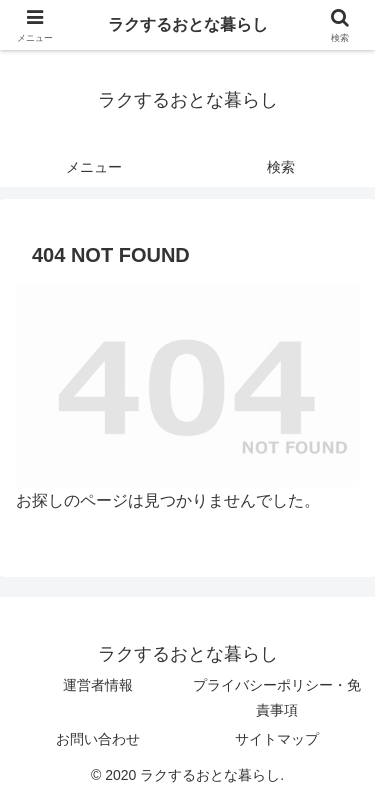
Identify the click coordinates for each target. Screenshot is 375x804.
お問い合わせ (98, 739)
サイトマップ (277, 739)
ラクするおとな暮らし (188, 24)
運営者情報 (98, 685)
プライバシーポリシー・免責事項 (277, 697)
